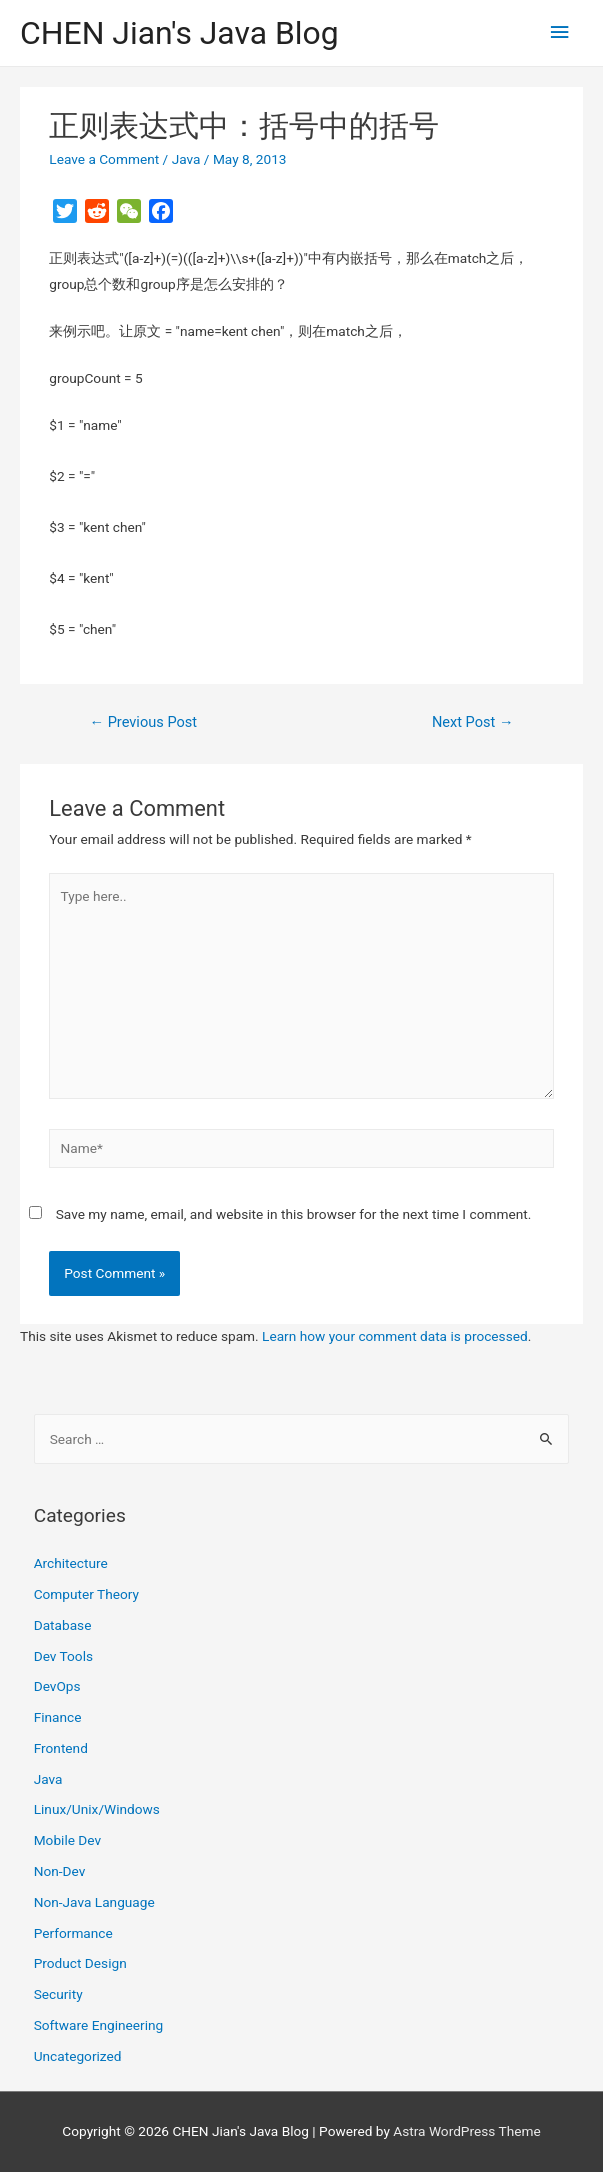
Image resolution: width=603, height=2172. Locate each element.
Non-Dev (60, 1871)
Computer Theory (86, 1594)
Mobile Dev (67, 1840)
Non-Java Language (94, 1902)
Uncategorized (78, 2056)
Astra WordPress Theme (466, 2131)
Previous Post (143, 722)
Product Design (80, 1963)
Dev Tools (63, 1656)
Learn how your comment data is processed (395, 1336)
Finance (58, 1717)
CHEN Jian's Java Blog (179, 33)
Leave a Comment (104, 159)
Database (63, 1625)
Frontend (61, 1748)
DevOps (57, 1686)
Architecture (71, 1563)
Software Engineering (99, 2025)
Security (58, 1994)
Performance (73, 1933)
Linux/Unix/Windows (97, 1809)
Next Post (473, 722)
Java (186, 159)
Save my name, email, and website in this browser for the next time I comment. (294, 1214)
